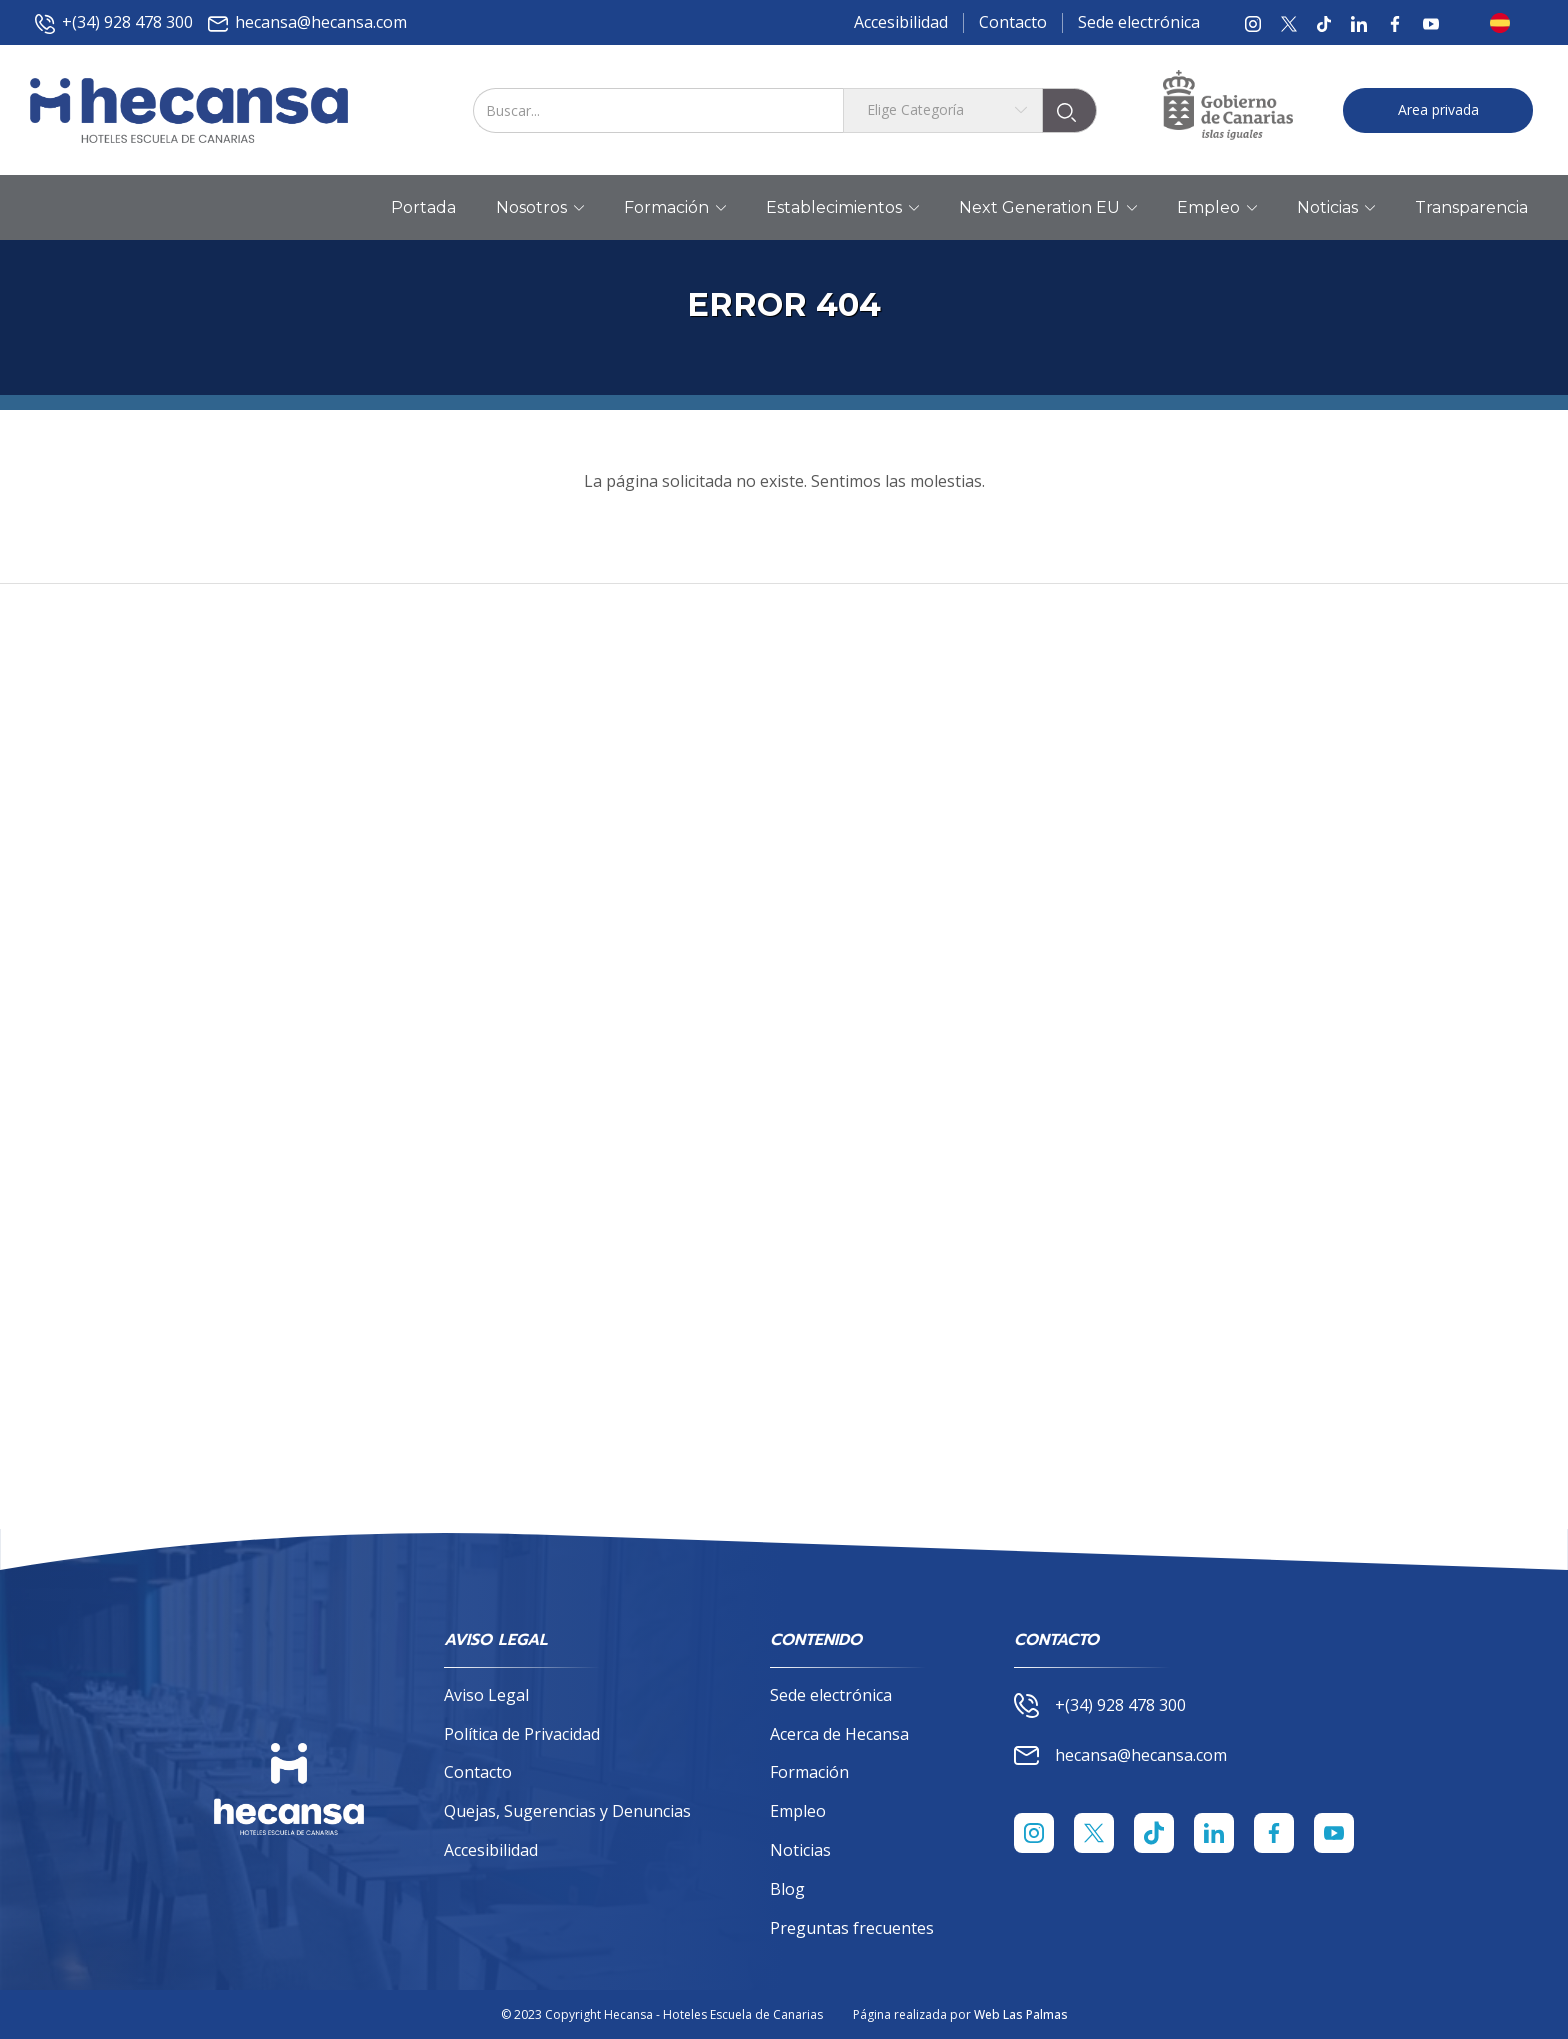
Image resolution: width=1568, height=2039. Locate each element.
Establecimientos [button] (842, 208)
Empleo (798, 1811)
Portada (423, 207)
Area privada (1438, 109)
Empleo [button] (1217, 208)
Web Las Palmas (1021, 2014)
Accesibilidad (901, 22)
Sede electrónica (1139, 22)
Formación (809, 1772)
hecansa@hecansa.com (307, 22)
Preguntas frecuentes (852, 1928)
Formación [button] (675, 208)
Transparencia (1471, 207)
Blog (787, 1889)
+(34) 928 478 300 (114, 22)
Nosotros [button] (540, 208)
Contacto (1013, 22)
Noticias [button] (1336, 208)
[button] (1506, 23)
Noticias (800, 1850)
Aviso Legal (486, 1695)
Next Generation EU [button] (1048, 208)
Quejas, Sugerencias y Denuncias (567, 1811)
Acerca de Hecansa (839, 1734)
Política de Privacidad (522, 1734)
